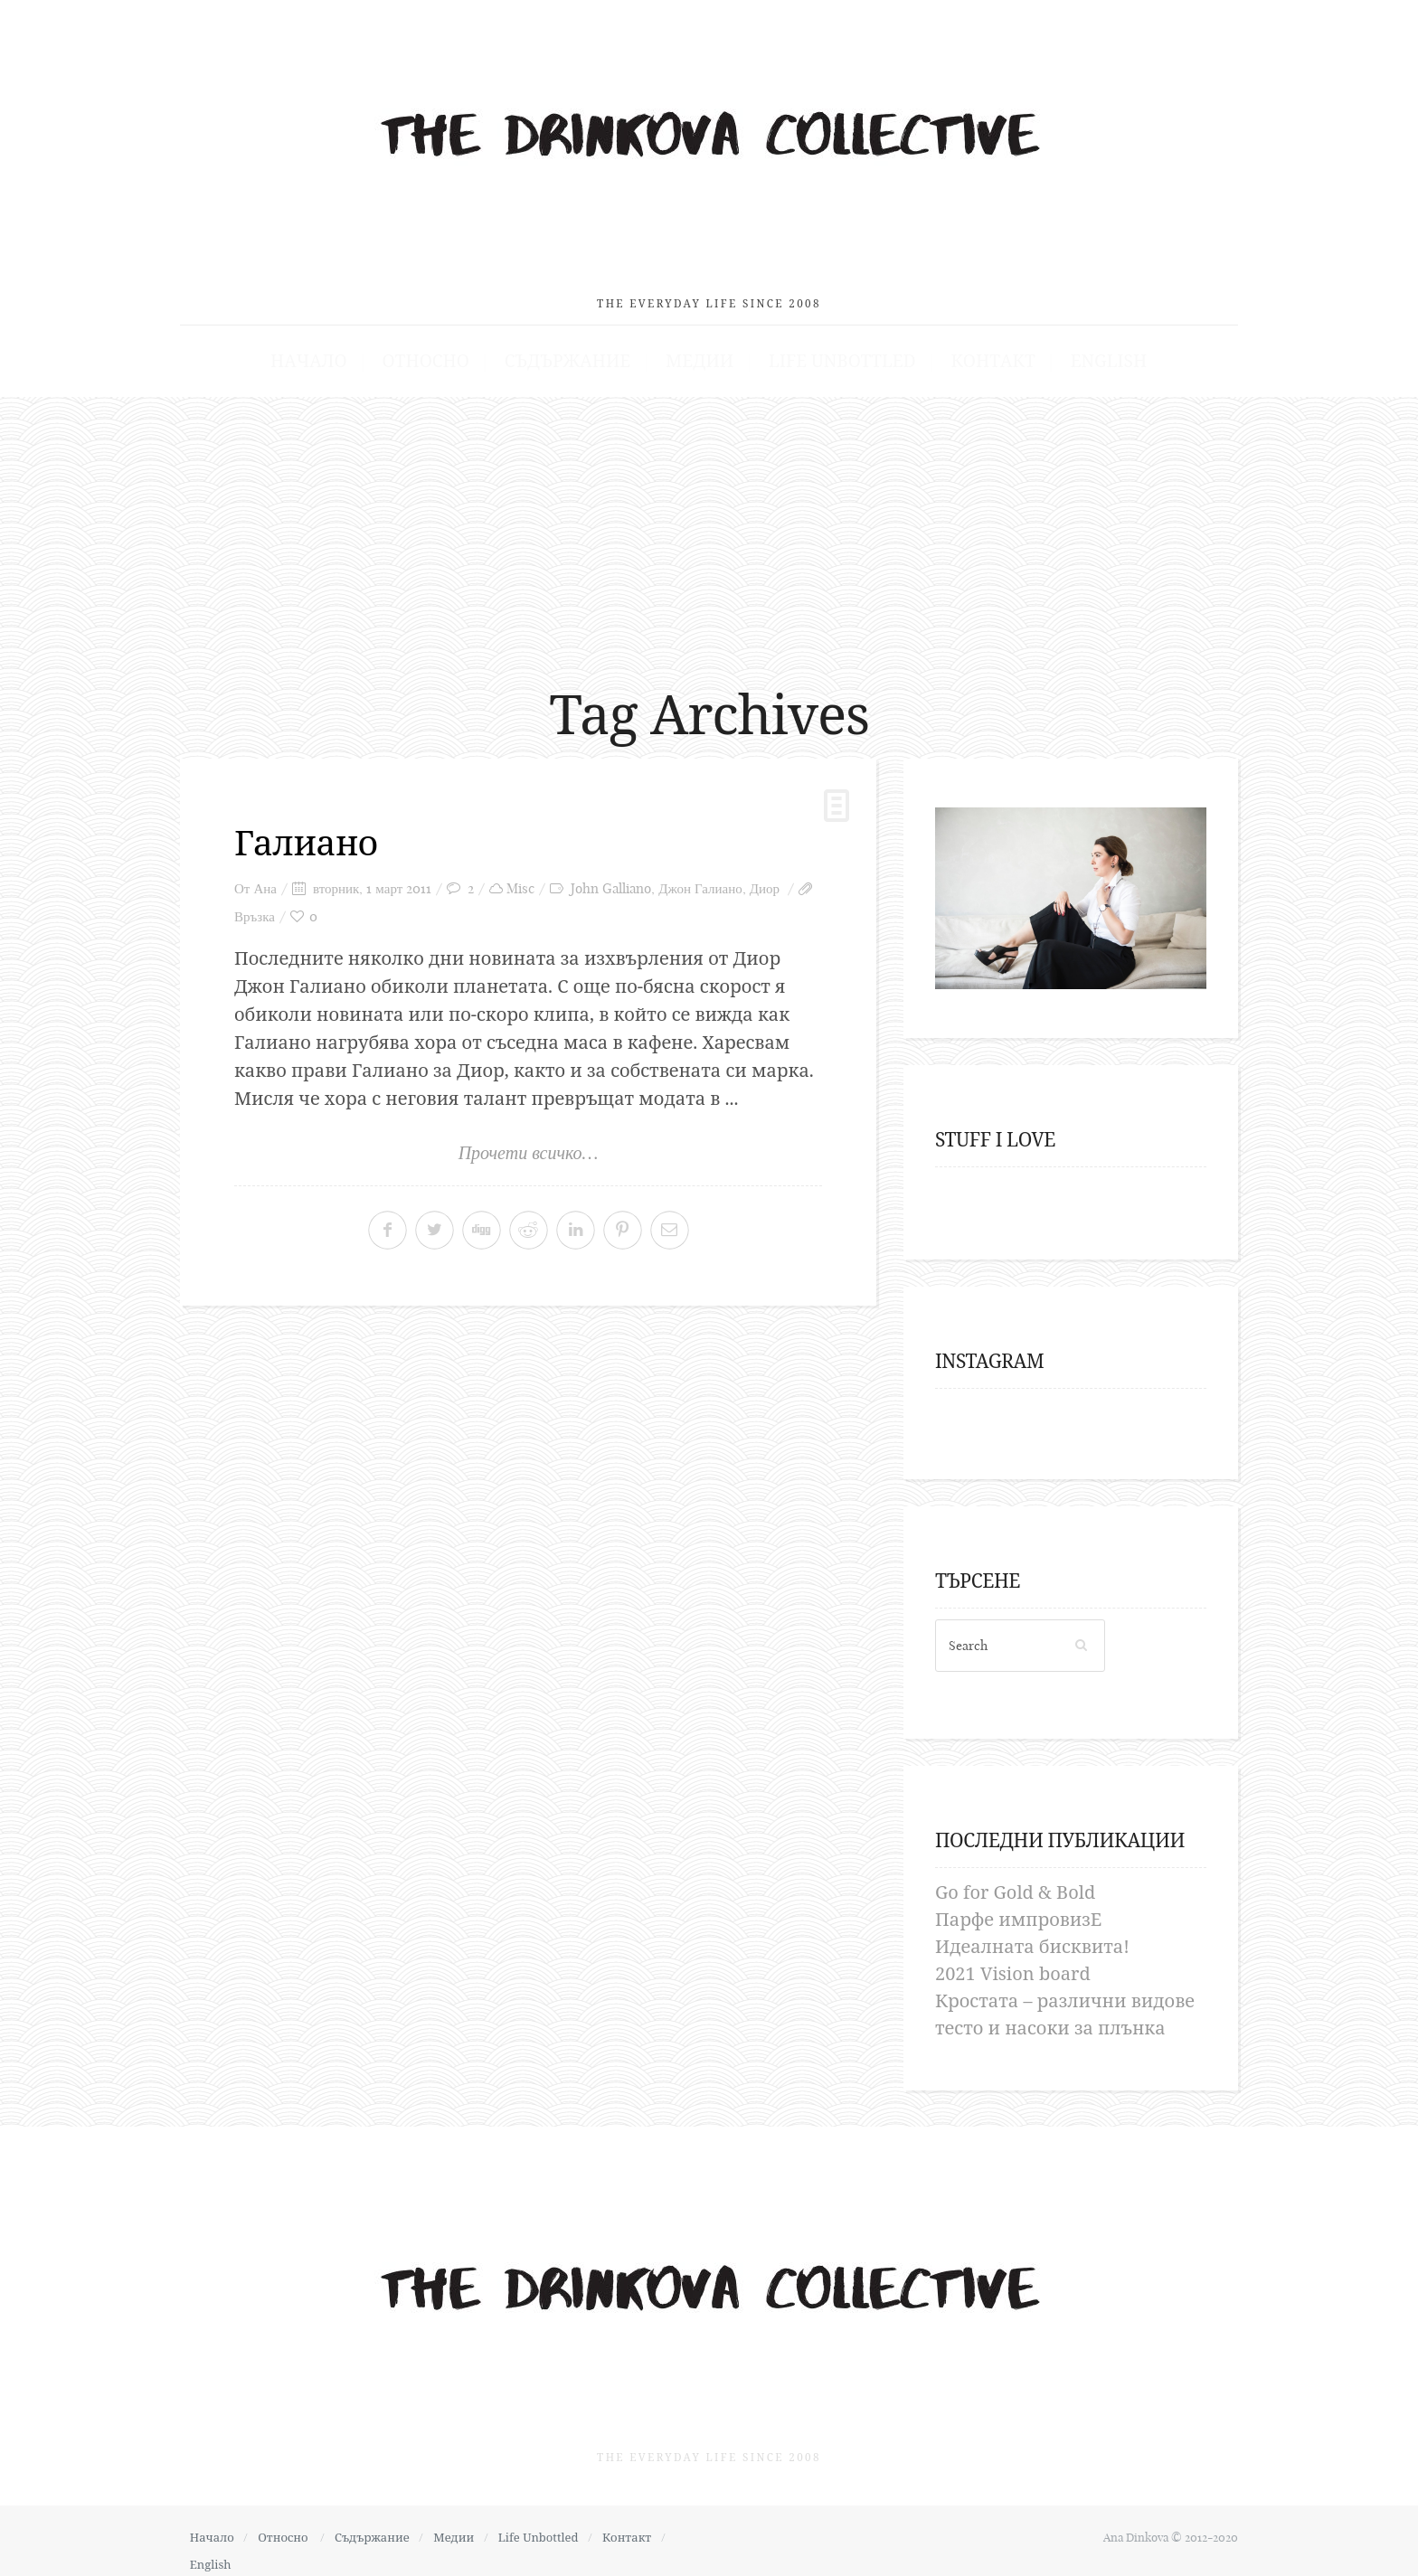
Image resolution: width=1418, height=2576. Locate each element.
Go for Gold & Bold (1015, 1882)
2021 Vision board (1013, 1963)
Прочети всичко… (528, 1143)
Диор (765, 878)
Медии (700, 351)
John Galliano (611, 878)
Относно (450, 351)
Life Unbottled (830, 351)
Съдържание (579, 351)
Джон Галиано (700, 878)
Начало (343, 351)
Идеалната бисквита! (1032, 1936)
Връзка (254, 906)
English (1073, 351)
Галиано (308, 832)
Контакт (968, 351)
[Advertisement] (709, 523)
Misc (520, 878)
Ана (265, 878)
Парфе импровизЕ (1018, 1909)
